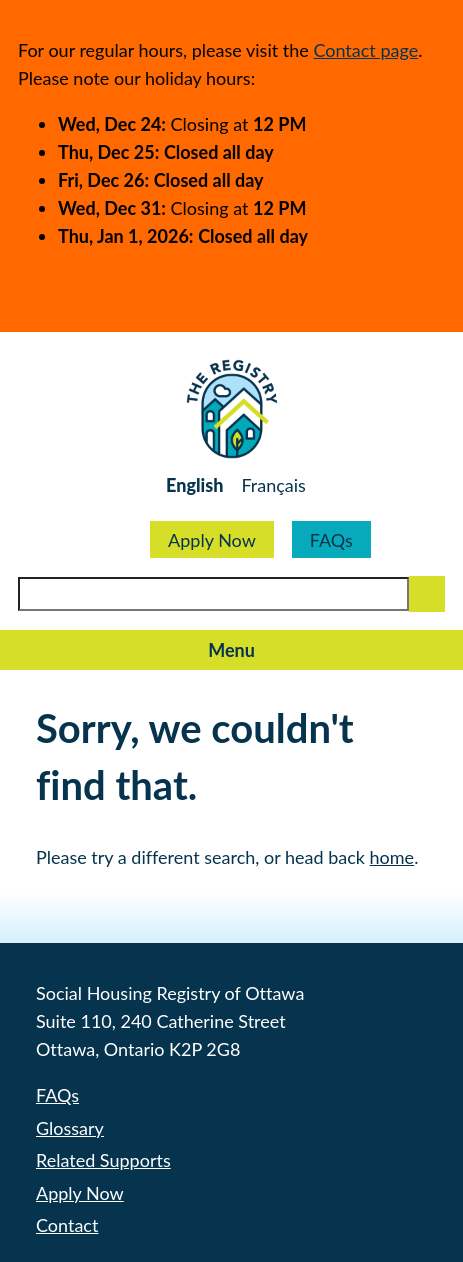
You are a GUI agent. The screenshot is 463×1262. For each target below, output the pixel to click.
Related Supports (103, 1160)
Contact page (365, 50)
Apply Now (212, 540)
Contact (67, 1225)
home (392, 857)
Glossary (70, 1128)
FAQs (331, 540)
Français (273, 485)
